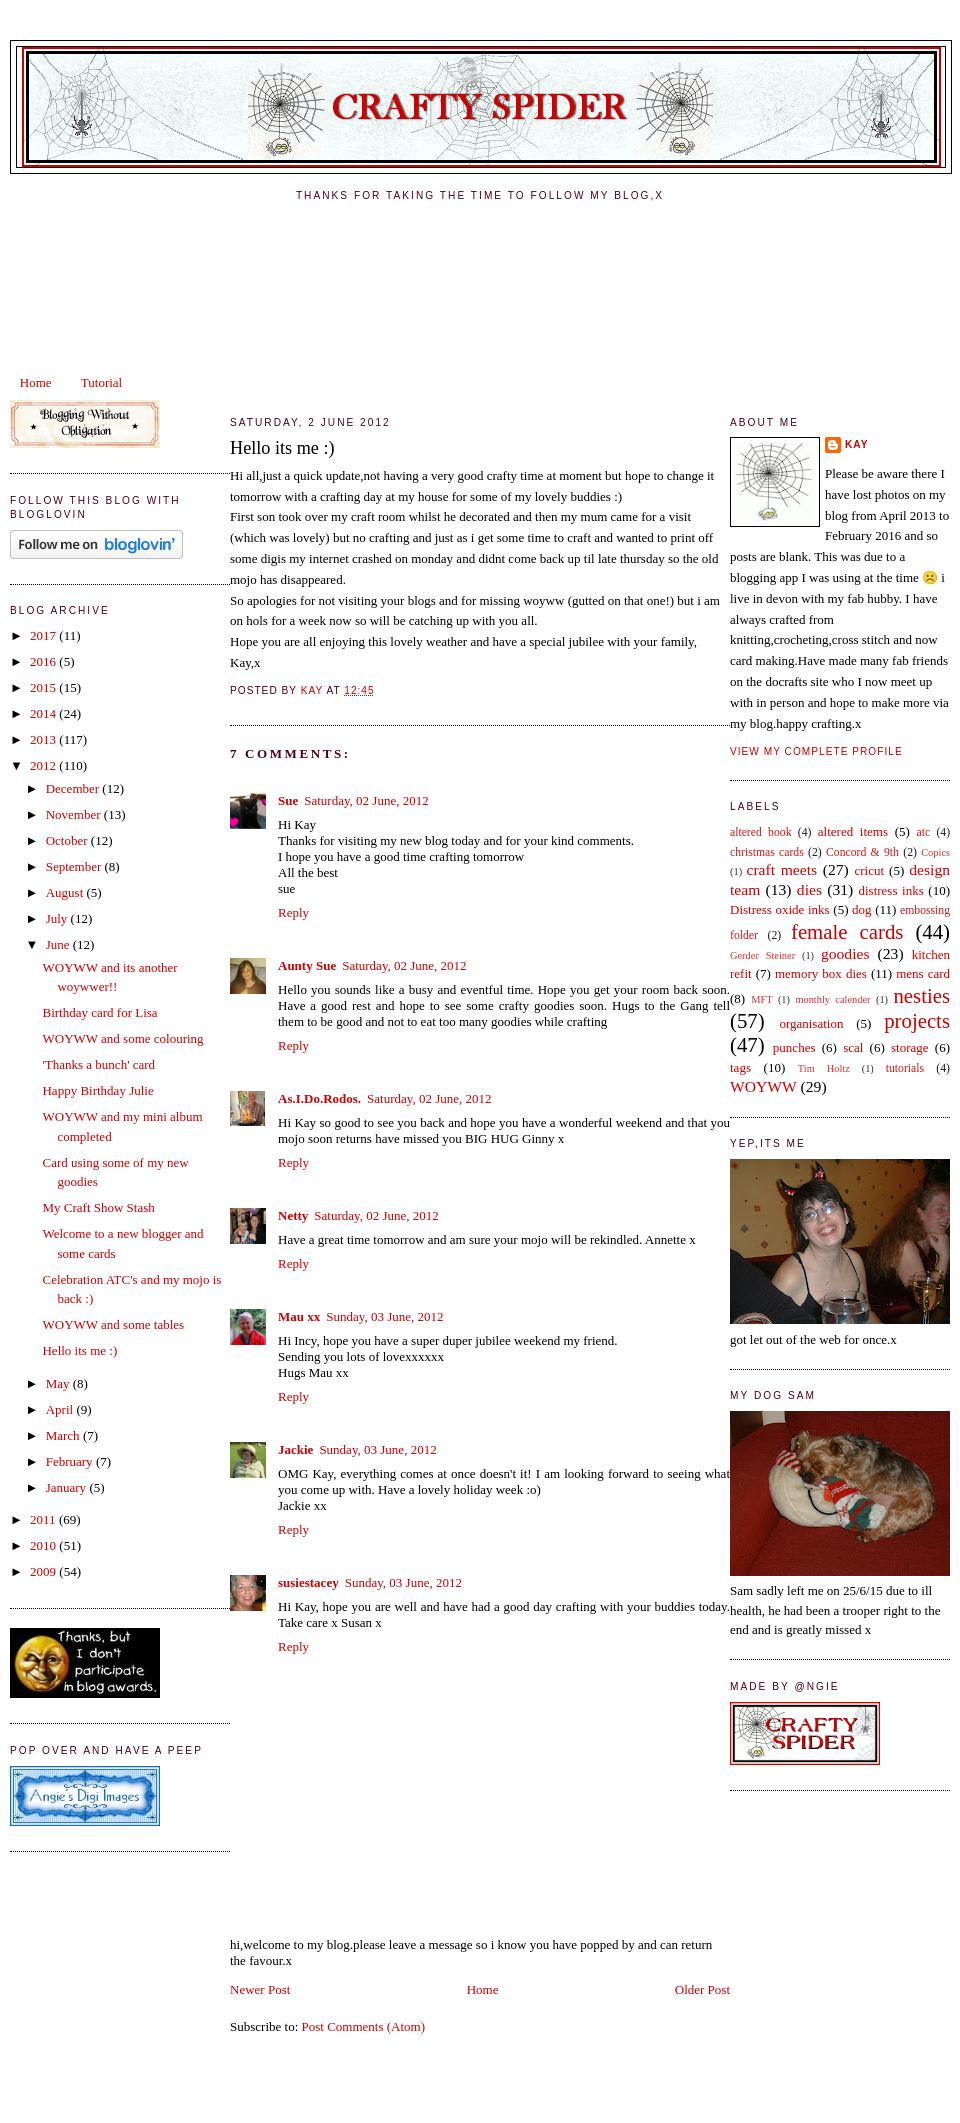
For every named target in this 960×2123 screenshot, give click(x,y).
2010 (44, 1545)
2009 (44, 1571)
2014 (44, 713)
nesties (921, 995)
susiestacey (308, 1582)
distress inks (890, 890)
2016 (44, 661)
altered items (853, 831)
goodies (845, 953)
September (75, 866)
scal (853, 1047)
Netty (293, 1215)
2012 (44, 765)
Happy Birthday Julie (97, 1090)
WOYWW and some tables (113, 1324)
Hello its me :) (79, 1350)
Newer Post (260, 1989)
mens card (923, 973)
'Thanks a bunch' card (98, 1064)
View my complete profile (816, 751)
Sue (288, 800)
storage (910, 1047)
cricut (869, 870)
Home (36, 382)
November (75, 814)
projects (917, 1020)
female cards (847, 931)
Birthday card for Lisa (99, 1012)
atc (923, 832)
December (74, 788)
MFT (761, 999)
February (71, 1461)
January (68, 1487)
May (59, 1383)
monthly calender (832, 999)
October (68, 840)
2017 (44, 635)
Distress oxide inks (780, 909)
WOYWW (763, 1086)
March (64, 1435)
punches (794, 1047)
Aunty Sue (307, 965)
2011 (44, 1519)
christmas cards (767, 852)
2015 (44, 687)
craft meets (782, 869)
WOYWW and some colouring (122, 1038)
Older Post (702, 1989)
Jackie (295, 1449)
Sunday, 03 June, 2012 (384, 1316)
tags (740, 1067)
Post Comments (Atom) (364, 2026)
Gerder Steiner (762, 955)
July (58, 918)
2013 (44, 739)
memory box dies (821, 973)
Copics (935, 852)
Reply (293, 912)
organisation (811, 1023)
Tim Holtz (824, 1068)
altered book (761, 832)
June (59, 944)
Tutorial (101, 382)
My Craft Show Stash (98, 1207)
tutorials (905, 1068)
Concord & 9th (862, 852)
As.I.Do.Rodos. (319, 1098)
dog (862, 909)
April (61, 1409)
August (66, 892)
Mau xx (299, 1316)
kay (857, 444)
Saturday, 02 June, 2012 (366, 800)
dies (809, 889)
